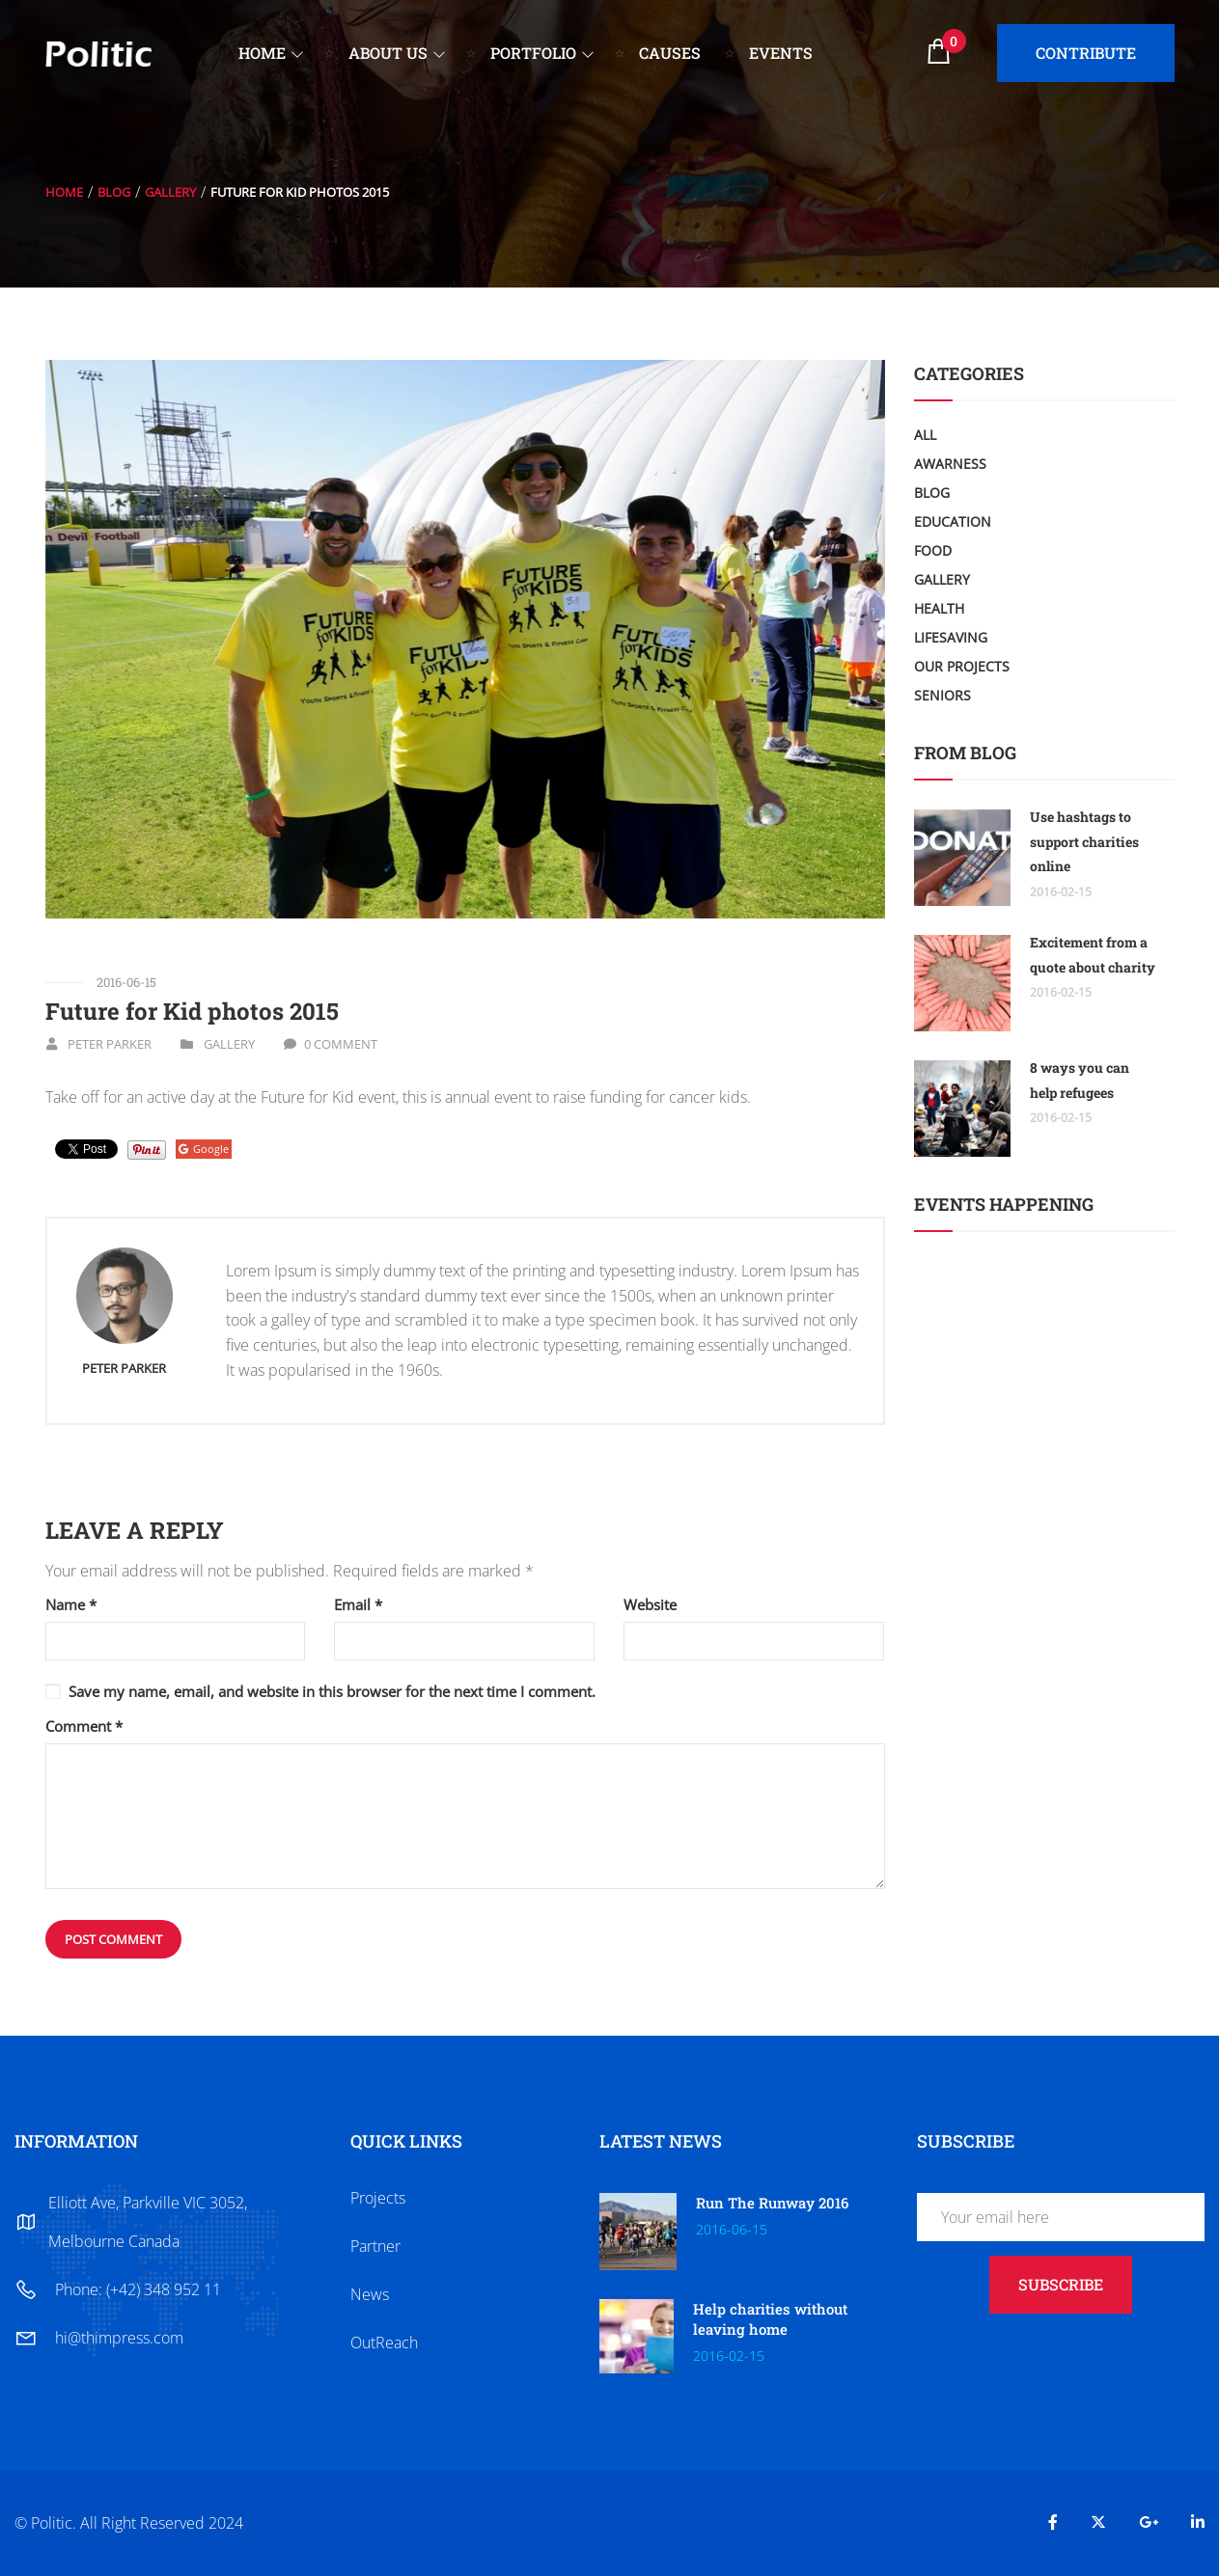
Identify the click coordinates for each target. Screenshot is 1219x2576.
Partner (375, 2246)
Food (933, 550)
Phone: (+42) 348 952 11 (138, 2289)
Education (952, 521)
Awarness (950, 463)
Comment (84, 1726)
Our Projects (962, 666)
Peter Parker (110, 1044)
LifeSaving (950, 637)
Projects (377, 2197)
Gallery (170, 192)
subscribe (1060, 2284)
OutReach (384, 2342)
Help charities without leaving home (770, 2319)
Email (358, 1605)
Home (64, 192)
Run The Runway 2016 (772, 2202)
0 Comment (340, 1044)
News (369, 2294)
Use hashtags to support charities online (1084, 841)
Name (71, 1605)
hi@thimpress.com (119, 2337)
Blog (113, 192)
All (925, 434)
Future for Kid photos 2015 (192, 1011)
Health (939, 608)
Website (650, 1605)
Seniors (942, 695)
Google (204, 1148)
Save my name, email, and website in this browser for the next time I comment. (332, 1691)
